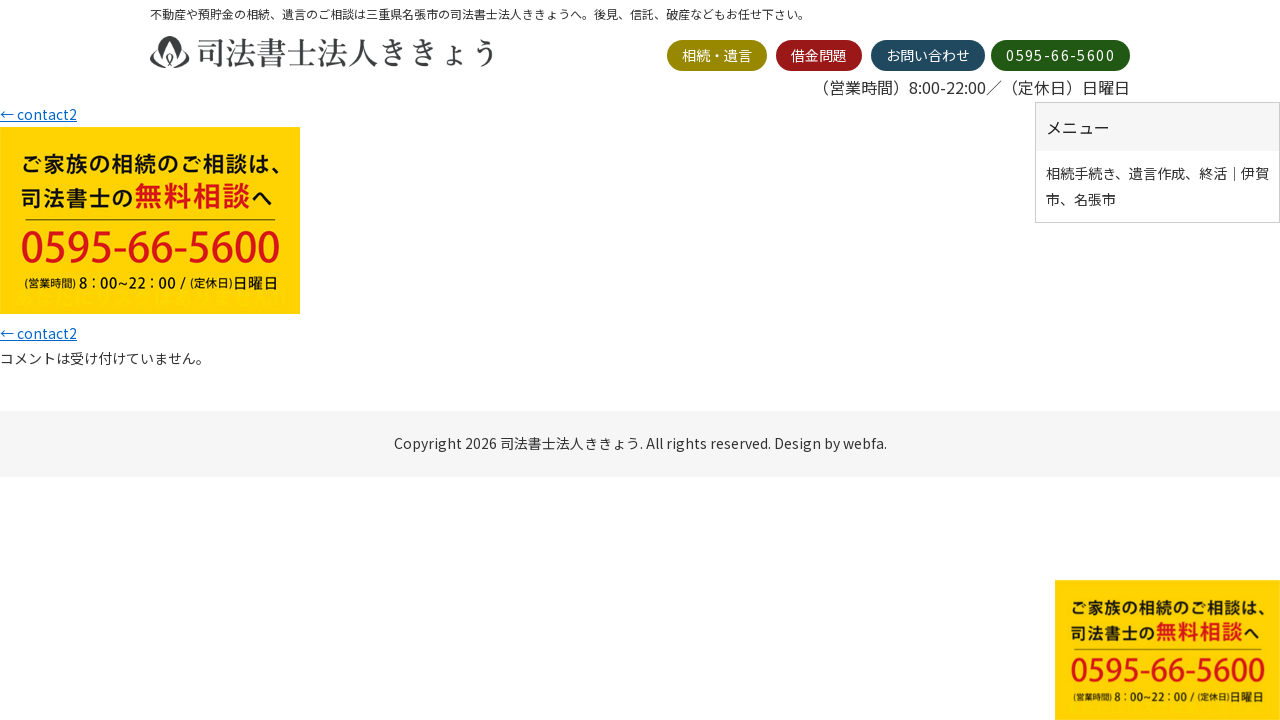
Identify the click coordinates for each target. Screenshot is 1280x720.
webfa (863, 443)
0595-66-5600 (1060, 55)
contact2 (38, 114)
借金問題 (819, 55)
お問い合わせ (928, 55)
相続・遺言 (717, 55)
